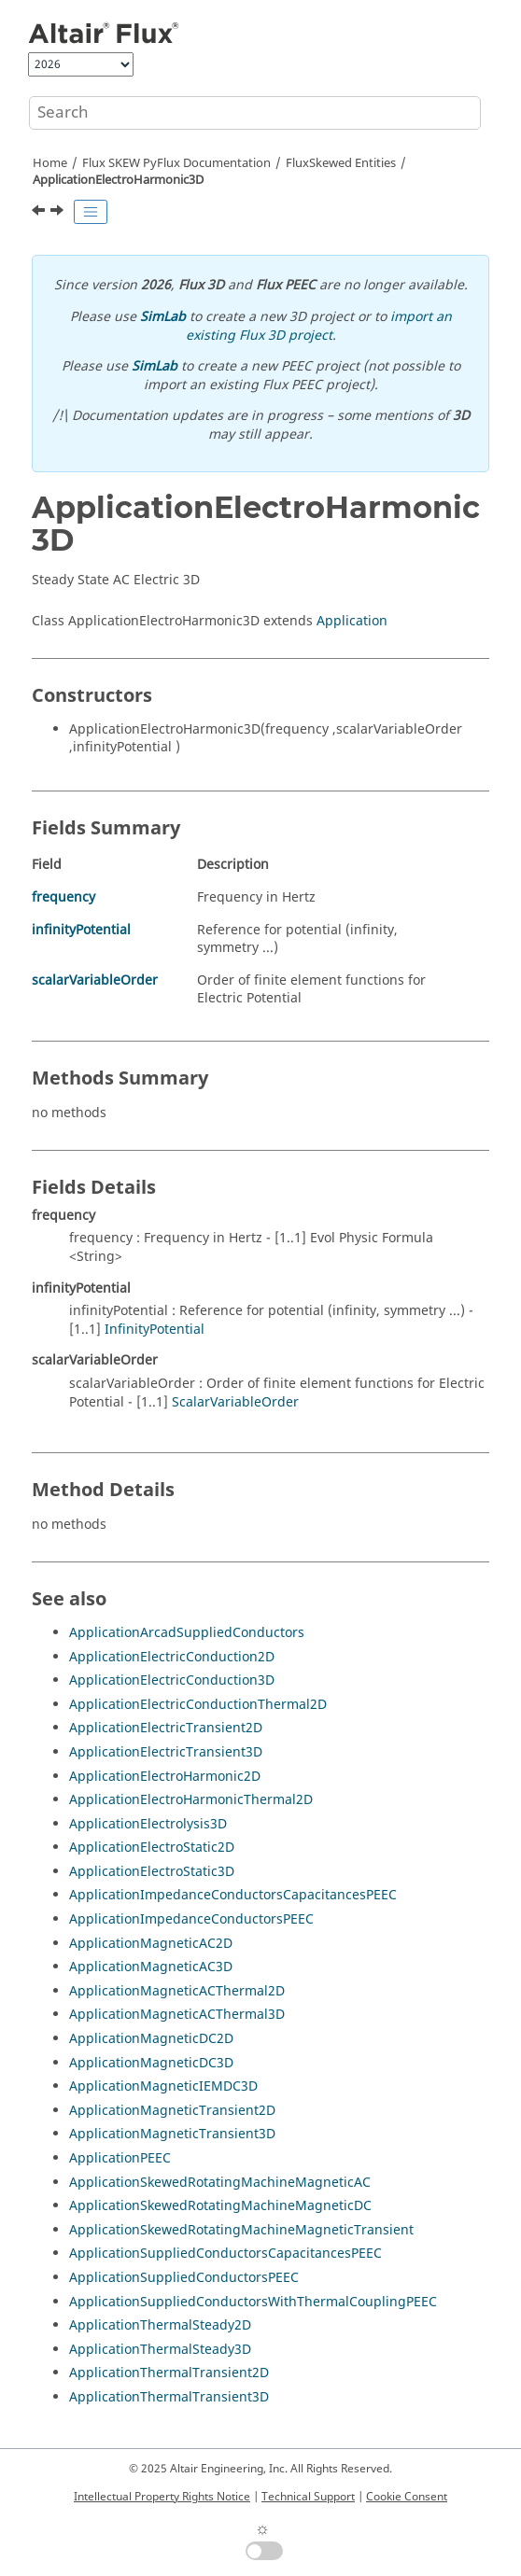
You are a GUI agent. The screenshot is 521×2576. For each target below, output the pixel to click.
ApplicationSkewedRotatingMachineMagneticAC (220, 2182)
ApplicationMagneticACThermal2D (177, 1991)
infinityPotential (81, 930)
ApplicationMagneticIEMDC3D (163, 2086)
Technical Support (308, 2496)
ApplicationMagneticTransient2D (172, 2111)
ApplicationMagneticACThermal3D (177, 2014)
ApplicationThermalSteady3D (160, 2349)
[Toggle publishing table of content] (90, 212)
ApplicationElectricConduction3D (172, 1680)
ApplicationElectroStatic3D (151, 1872)
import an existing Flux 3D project (319, 326)
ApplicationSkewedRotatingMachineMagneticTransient (241, 2230)
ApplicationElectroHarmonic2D (164, 1776)
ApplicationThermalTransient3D (169, 2397)
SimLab (163, 317)
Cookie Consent (406, 2496)
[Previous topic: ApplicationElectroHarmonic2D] (40, 213)
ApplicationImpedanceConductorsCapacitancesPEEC (233, 1895)
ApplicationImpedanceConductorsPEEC (191, 1919)
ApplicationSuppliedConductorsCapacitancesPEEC (225, 2253)
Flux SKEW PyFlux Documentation (176, 163)
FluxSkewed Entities (341, 163)
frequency (63, 897)
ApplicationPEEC (120, 2158)
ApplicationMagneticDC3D (151, 2063)
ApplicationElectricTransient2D (165, 1728)
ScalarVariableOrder (235, 1402)
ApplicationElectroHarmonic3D (118, 180)
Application (352, 621)
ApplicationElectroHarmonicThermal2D (191, 1800)
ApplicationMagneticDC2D (151, 2039)
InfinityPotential (154, 1329)
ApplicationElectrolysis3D (148, 1824)
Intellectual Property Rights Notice (162, 2496)
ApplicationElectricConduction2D (172, 1657)
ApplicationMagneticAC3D (150, 1967)
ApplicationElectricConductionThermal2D (198, 1705)
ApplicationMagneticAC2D (150, 1943)
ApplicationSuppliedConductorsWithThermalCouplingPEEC (253, 2302)
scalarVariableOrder (95, 980)
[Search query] (255, 113)
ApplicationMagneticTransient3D (172, 2134)
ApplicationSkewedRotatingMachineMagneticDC (220, 2206)
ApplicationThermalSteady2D (160, 2325)
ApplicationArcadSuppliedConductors (186, 1633)
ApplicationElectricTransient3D (165, 1752)
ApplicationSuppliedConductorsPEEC (184, 2278)
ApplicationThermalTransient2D (169, 2373)
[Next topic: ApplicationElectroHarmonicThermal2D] (58, 213)
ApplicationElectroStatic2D (151, 1847)
